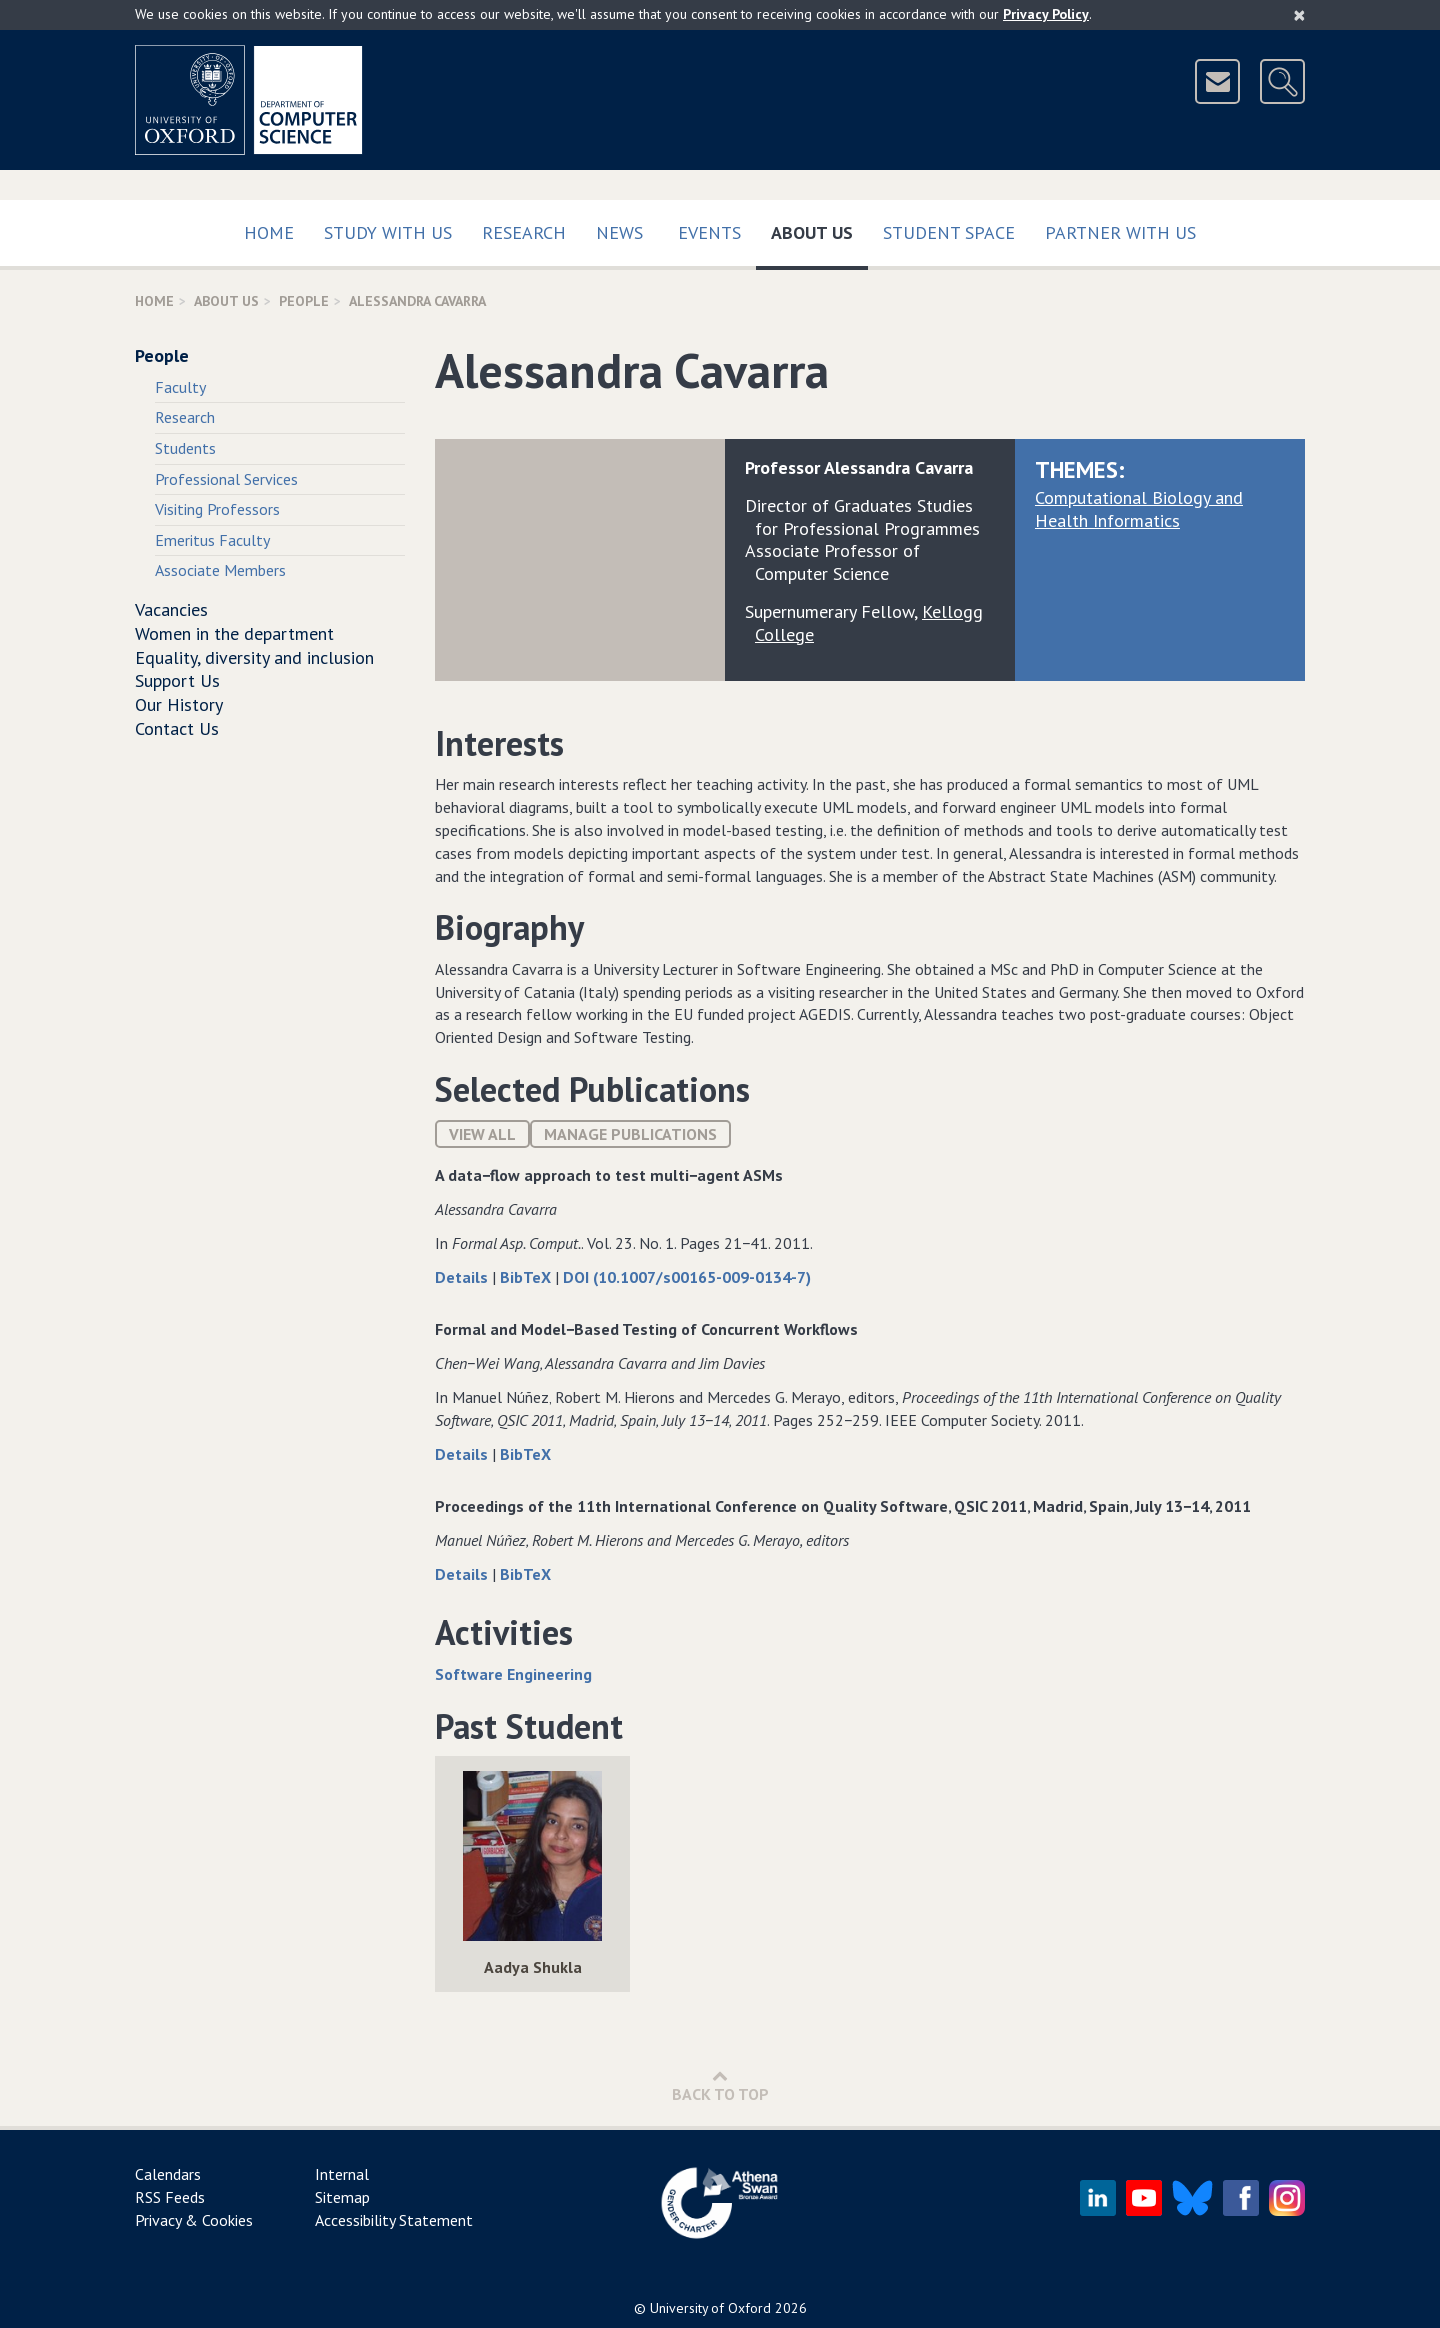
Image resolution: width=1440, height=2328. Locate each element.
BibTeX (527, 1277)
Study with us (388, 232)
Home (269, 232)
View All (482, 1134)
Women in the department (234, 633)
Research (524, 232)
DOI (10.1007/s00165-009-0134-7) (687, 1277)
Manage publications (630, 1134)
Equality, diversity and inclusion (254, 657)
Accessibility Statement (394, 2220)
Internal (342, 2174)
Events (709, 232)
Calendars (168, 2174)
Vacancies (171, 609)
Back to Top (720, 2085)
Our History (179, 704)
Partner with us (1120, 232)
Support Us (177, 680)
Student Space (949, 232)
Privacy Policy (1046, 14)
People (304, 301)
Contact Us (177, 728)
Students (185, 448)
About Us (819, 228)
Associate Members (220, 570)
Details (463, 1277)
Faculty (180, 387)
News (619, 232)
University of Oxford (710, 2308)
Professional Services (226, 479)
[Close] (1299, 15)
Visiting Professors (217, 509)
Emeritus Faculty (212, 540)
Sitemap (342, 2197)
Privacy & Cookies (194, 2220)
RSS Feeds (170, 2197)
